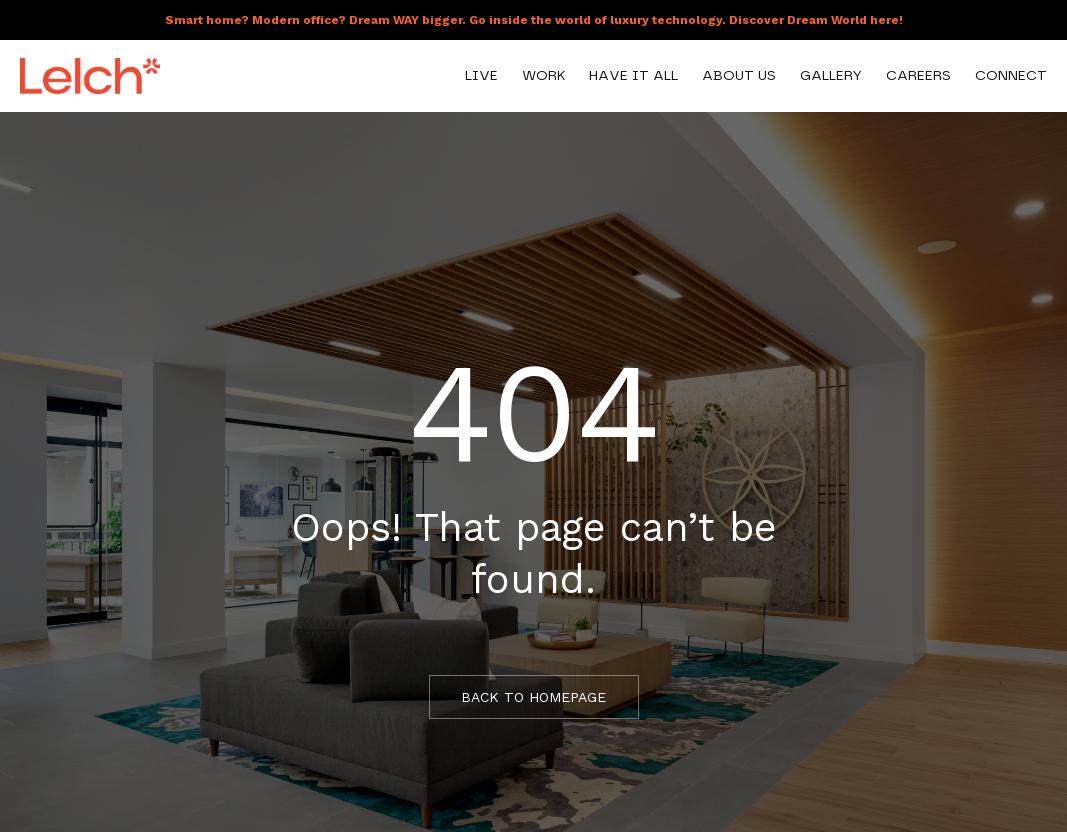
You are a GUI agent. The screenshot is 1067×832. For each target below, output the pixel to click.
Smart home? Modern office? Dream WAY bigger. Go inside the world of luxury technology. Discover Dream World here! (534, 20)
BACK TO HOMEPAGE (533, 697)
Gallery (831, 75)
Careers (918, 75)
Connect (1011, 75)
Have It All (633, 75)
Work (543, 75)
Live (481, 75)
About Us (739, 75)
